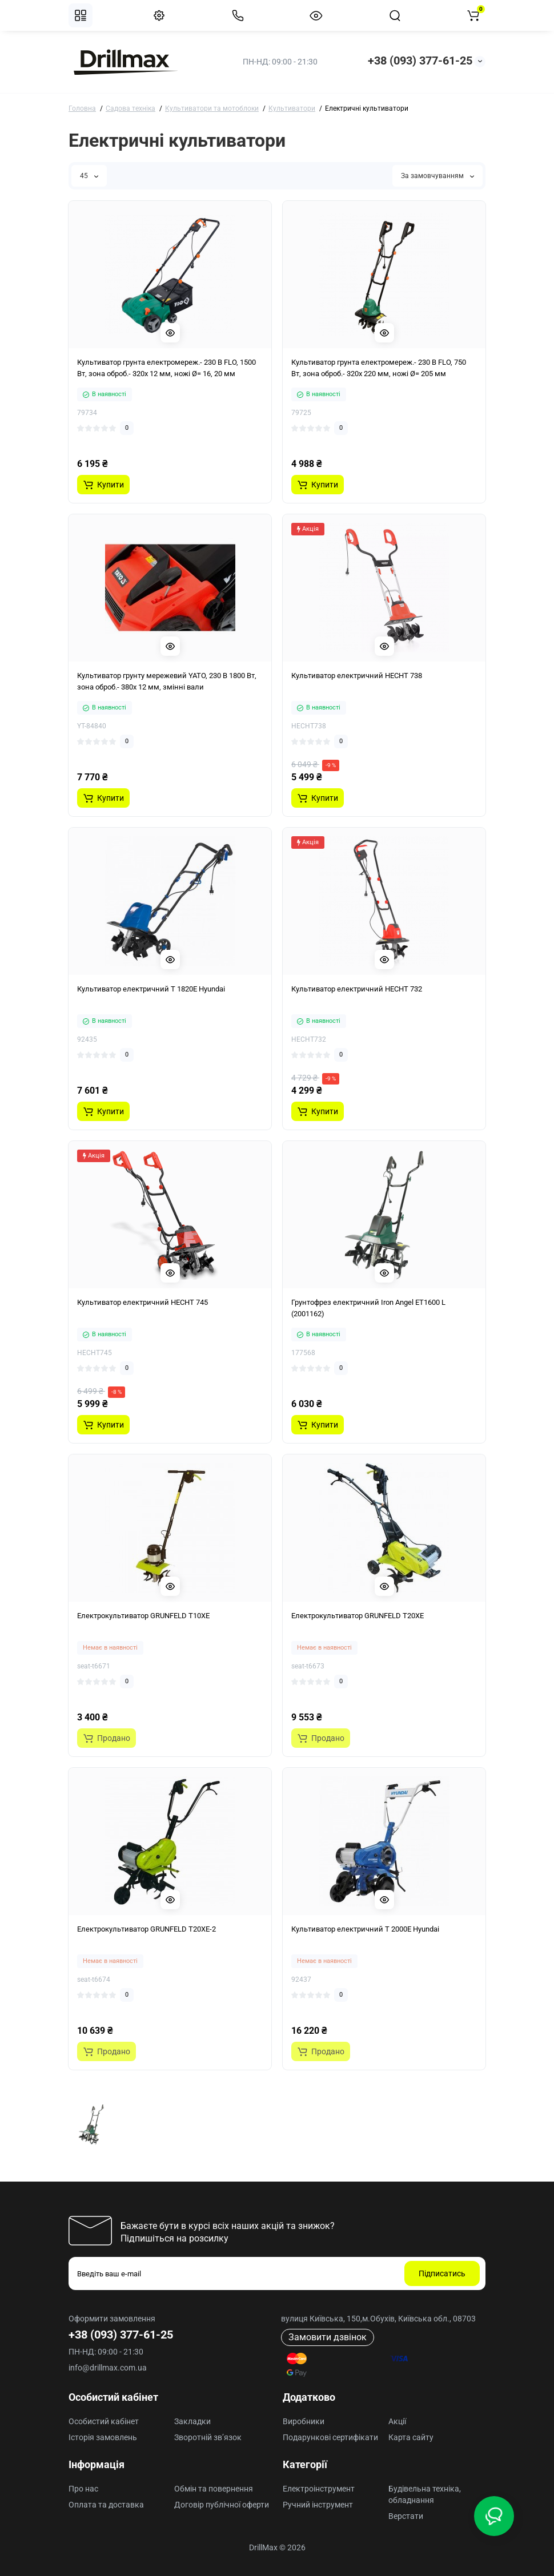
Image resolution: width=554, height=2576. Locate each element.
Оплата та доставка (106, 2504)
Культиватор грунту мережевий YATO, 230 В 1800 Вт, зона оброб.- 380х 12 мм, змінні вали (166, 681)
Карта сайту (410, 2437)
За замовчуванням (437, 176)
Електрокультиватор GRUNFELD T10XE (143, 1615)
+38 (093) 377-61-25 (420, 60)
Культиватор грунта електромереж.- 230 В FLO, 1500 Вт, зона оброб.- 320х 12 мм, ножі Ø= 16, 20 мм (166, 368)
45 (89, 176)
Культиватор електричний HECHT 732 (356, 989)
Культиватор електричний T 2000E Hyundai (365, 1929)
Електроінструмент (319, 2488)
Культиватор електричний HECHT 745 (142, 1302)
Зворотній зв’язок (208, 2437)
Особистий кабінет (104, 2421)
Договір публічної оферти (221, 2504)
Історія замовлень (103, 2437)
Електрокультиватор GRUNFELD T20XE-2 (146, 1929)
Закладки (192, 2421)
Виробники (303, 2421)
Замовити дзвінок (327, 2337)
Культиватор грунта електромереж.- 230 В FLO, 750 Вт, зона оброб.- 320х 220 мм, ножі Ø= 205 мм (378, 368)
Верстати (405, 2516)
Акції (397, 2421)
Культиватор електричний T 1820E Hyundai (151, 989)
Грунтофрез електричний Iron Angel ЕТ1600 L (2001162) (368, 1308)
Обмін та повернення (213, 2488)
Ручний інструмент (318, 2504)
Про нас (83, 2488)
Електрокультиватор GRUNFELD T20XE (357, 1615)
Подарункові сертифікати (330, 2437)
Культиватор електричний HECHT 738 (356, 675)
